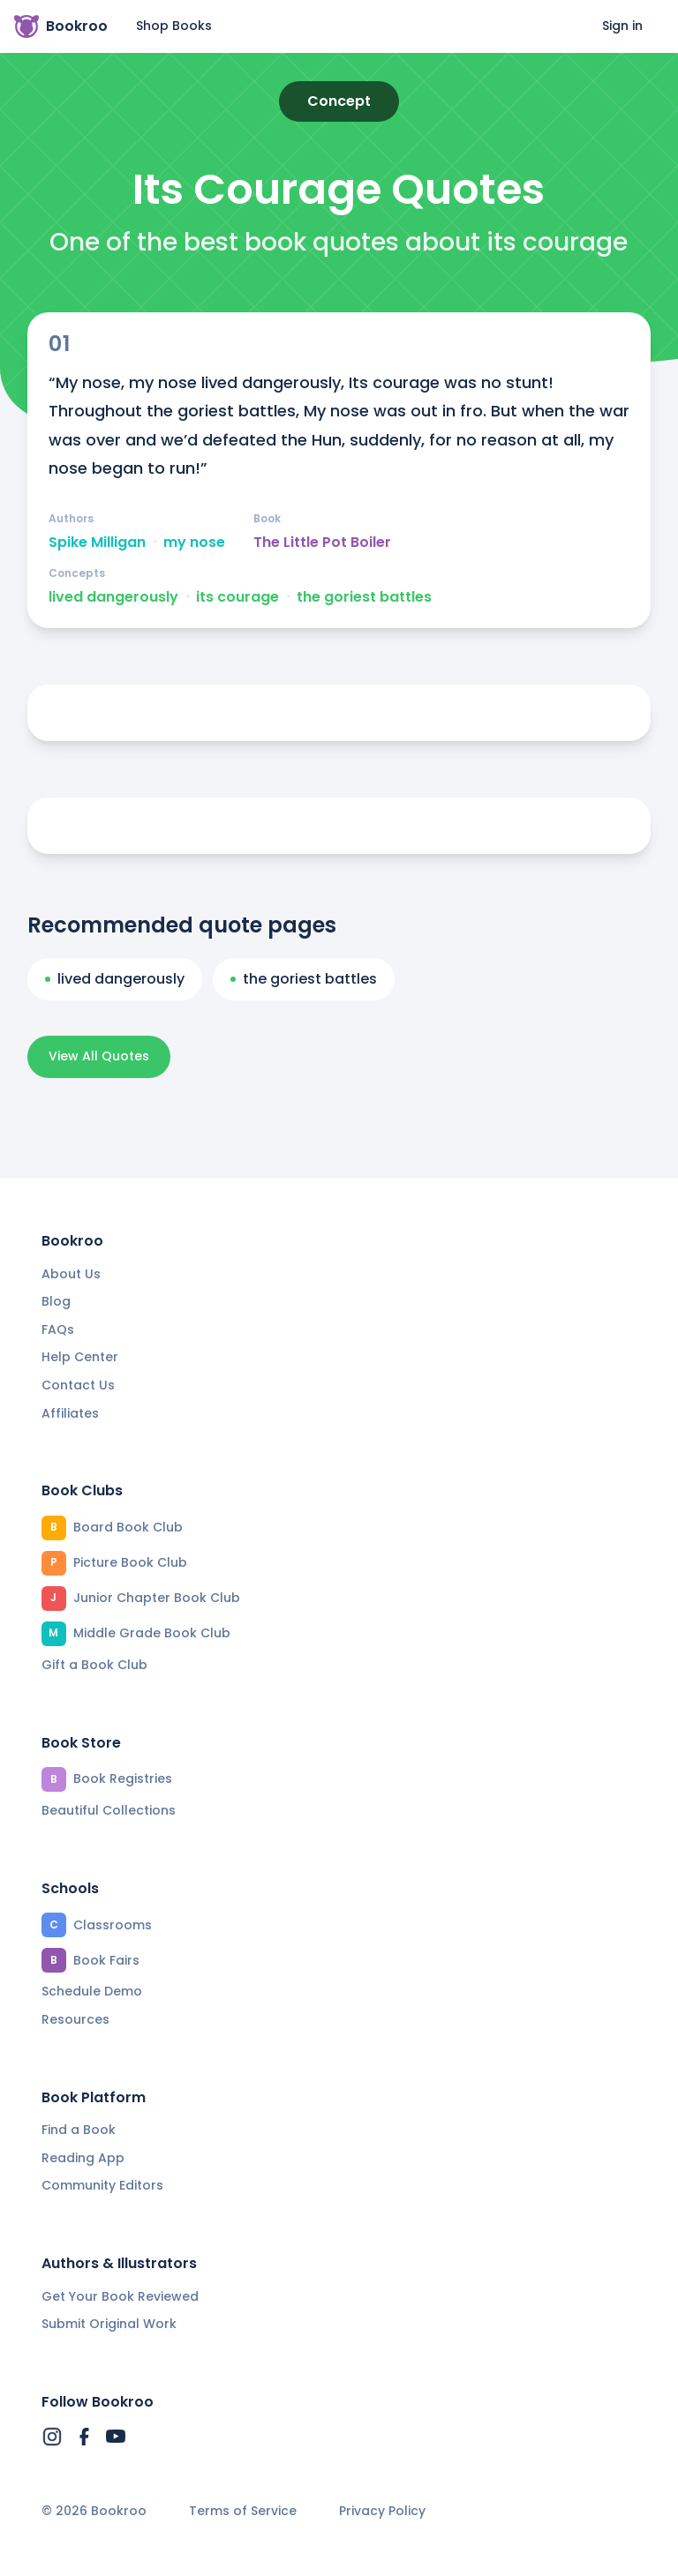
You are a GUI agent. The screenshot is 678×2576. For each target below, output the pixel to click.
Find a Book (78, 2129)
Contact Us (78, 1385)
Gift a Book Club (94, 1665)
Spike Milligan (97, 542)
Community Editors (102, 2185)
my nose (194, 542)
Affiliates (70, 1413)
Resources (75, 2019)
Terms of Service (243, 2511)
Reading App (82, 2158)
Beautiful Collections (108, 1810)
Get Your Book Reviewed (120, 2296)
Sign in (622, 25)
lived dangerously (113, 597)
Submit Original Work (109, 2324)
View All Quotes (99, 1056)
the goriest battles (364, 597)
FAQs (57, 1329)
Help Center (79, 1357)
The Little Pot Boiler (322, 542)
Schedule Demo (91, 1991)
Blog (56, 1301)
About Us (71, 1274)
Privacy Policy (382, 2511)
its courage (237, 597)
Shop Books (174, 25)
